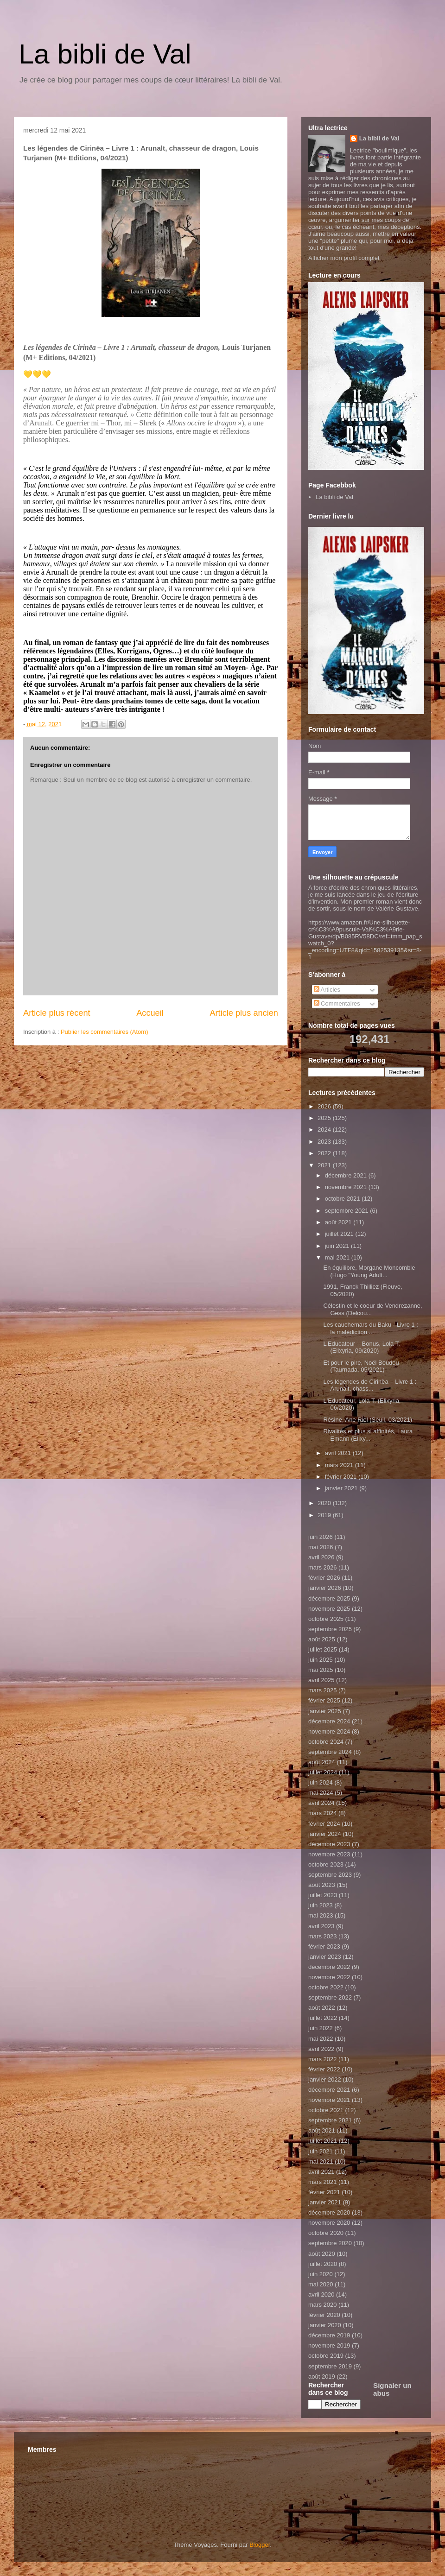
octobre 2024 (325, 1741)
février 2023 (324, 1946)
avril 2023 (321, 1926)
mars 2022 (322, 2059)
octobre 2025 (325, 1618)
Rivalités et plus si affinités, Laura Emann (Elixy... (368, 1435)
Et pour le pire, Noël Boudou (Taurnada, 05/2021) (361, 1366)
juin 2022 (320, 2028)
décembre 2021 (347, 1175)
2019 (325, 1515)
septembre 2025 (330, 1629)
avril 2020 (321, 2294)
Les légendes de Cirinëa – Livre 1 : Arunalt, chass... (369, 1385)
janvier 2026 (324, 1587)
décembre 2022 (329, 1966)
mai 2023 (320, 1915)
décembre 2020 (329, 2212)
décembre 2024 (329, 1721)
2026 (325, 1106)
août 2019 (321, 2376)
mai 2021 (338, 1257)
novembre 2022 (329, 1977)
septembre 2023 (330, 1874)
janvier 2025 (324, 1711)
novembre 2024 (329, 1731)
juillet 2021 (340, 1233)
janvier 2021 (342, 1488)
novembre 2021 (347, 1187)
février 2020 (324, 2314)
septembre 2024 (330, 1751)
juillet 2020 (322, 2263)
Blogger (259, 2544)
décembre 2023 (329, 1844)
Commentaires (337, 1003)
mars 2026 (322, 1567)
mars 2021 (340, 1465)
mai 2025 (320, 1669)
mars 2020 (322, 2304)
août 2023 (321, 1884)
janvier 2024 (324, 1833)
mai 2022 (320, 2038)
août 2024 (321, 1762)
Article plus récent (56, 1013)
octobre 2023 (325, 1864)
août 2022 (321, 2007)
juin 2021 (338, 1245)
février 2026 (324, 1577)
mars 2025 (322, 1690)
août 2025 (321, 1639)
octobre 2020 (325, 2232)
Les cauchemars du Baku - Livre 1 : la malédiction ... (370, 1328)
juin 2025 (320, 1659)
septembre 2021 (347, 1210)
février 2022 (324, 2069)
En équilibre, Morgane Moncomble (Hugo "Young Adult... (369, 1271)
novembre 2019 (329, 2345)
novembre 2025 (329, 1608)
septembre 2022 (330, 1997)
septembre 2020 (330, 2243)
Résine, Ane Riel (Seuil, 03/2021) (367, 1419)
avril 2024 (321, 1802)
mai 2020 (320, 2284)
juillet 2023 (322, 1895)
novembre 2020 (329, 2222)
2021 (325, 1165)
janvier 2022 (324, 2079)
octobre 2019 (325, 2355)
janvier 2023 (324, 1956)
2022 (325, 1153)
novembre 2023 (329, 1854)
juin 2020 (320, 2274)
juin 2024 (320, 1782)
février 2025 (324, 1700)
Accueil (150, 1013)
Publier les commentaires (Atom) (104, 1031)
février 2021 (341, 1476)
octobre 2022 (325, 1987)
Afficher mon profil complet (344, 257)
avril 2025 (321, 1680)
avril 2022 (321, 2048)
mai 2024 (320, 1792)
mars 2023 (322, 1936)
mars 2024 (322, 1813)
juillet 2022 (322, 2017)
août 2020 (321, 2253)
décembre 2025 (329, 1598)
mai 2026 (320, 1547)
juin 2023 (320, 1905)
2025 (325, 1117)
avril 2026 (321, 1557)
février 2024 (324, 1823)
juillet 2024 (322, 1772)
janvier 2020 (324, 2325)
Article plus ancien (244, 1013)
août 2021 (339, 1222)
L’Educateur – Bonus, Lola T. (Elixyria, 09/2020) (361, 1347)
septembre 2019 (330, 2366)
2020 (325, 1503)
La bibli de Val (105, 54)
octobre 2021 (343, 1198)
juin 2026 (320, 1536)
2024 (325, 1129)
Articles (327, 989)
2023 (325, 1141)
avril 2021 (339, 1452)
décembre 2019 (329, 2335)
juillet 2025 (322, 1649)
